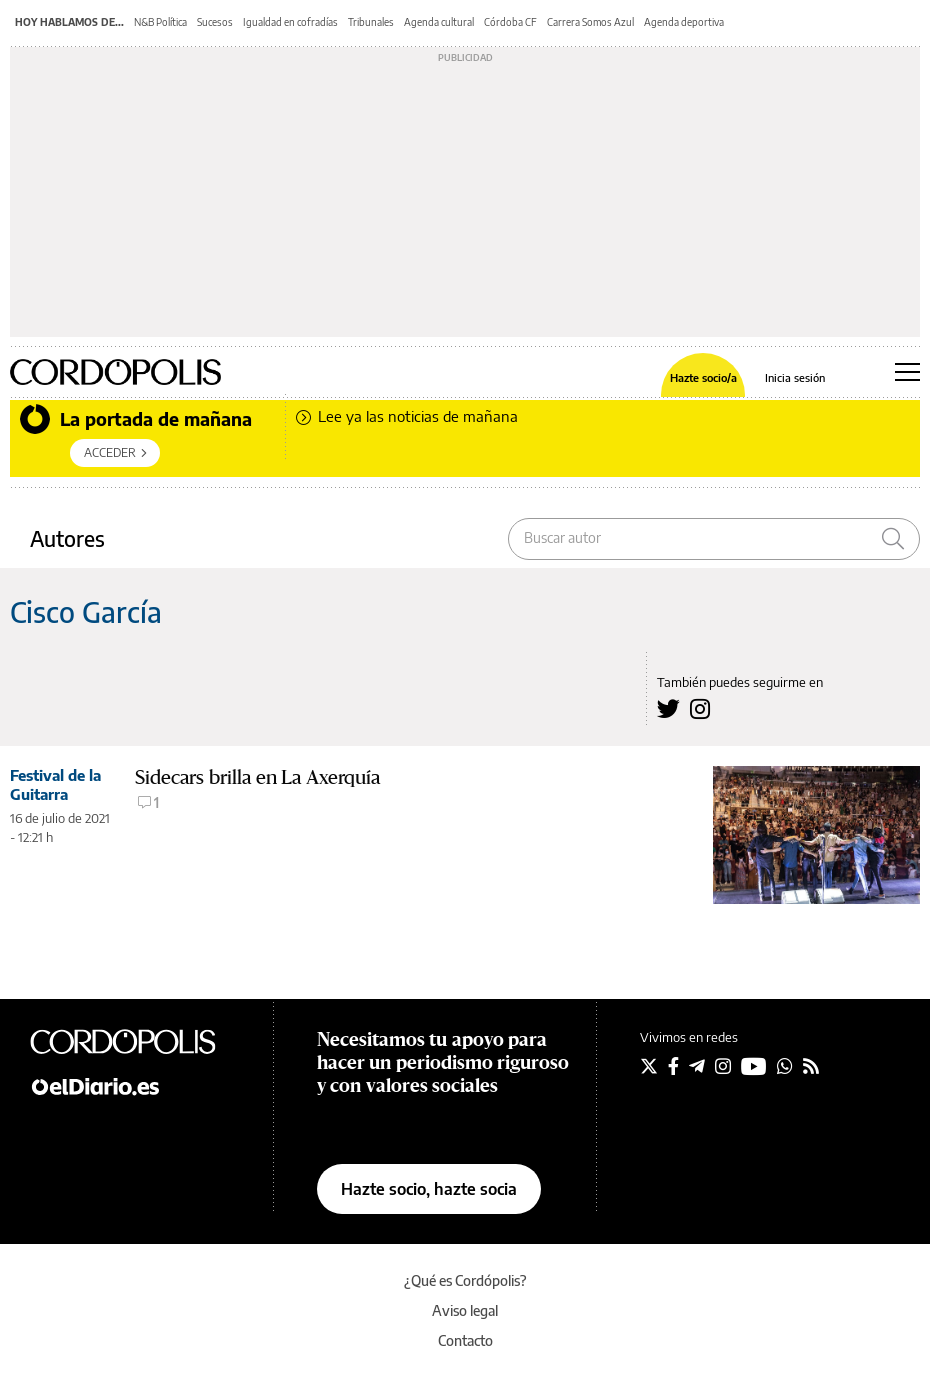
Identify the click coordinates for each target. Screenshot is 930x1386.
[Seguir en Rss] (811, 1066)
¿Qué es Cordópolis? (465, 1280)
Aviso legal (465, 1310)
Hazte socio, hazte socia (429, 1189)
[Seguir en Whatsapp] (785, 1066)
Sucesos (215, 22)
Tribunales (371, 22)
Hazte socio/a (703, 377)
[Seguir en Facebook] (673, 1066)
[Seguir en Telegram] (697, 1066)
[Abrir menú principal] (907, 372)
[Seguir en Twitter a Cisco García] (668, 708)
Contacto (465, 1340)
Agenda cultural (439, 22)
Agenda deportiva (684, 22)
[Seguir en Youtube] (754, 1066)
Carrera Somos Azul (590, 22)
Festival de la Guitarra (55, 784)
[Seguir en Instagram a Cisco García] (700, 708)
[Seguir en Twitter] (649, 1066)
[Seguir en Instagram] (723, 1066)
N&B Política (160, 22)
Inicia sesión (795, 377)
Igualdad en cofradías (290, 22)
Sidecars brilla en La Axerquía (257, 777)
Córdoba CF (510, 22)
